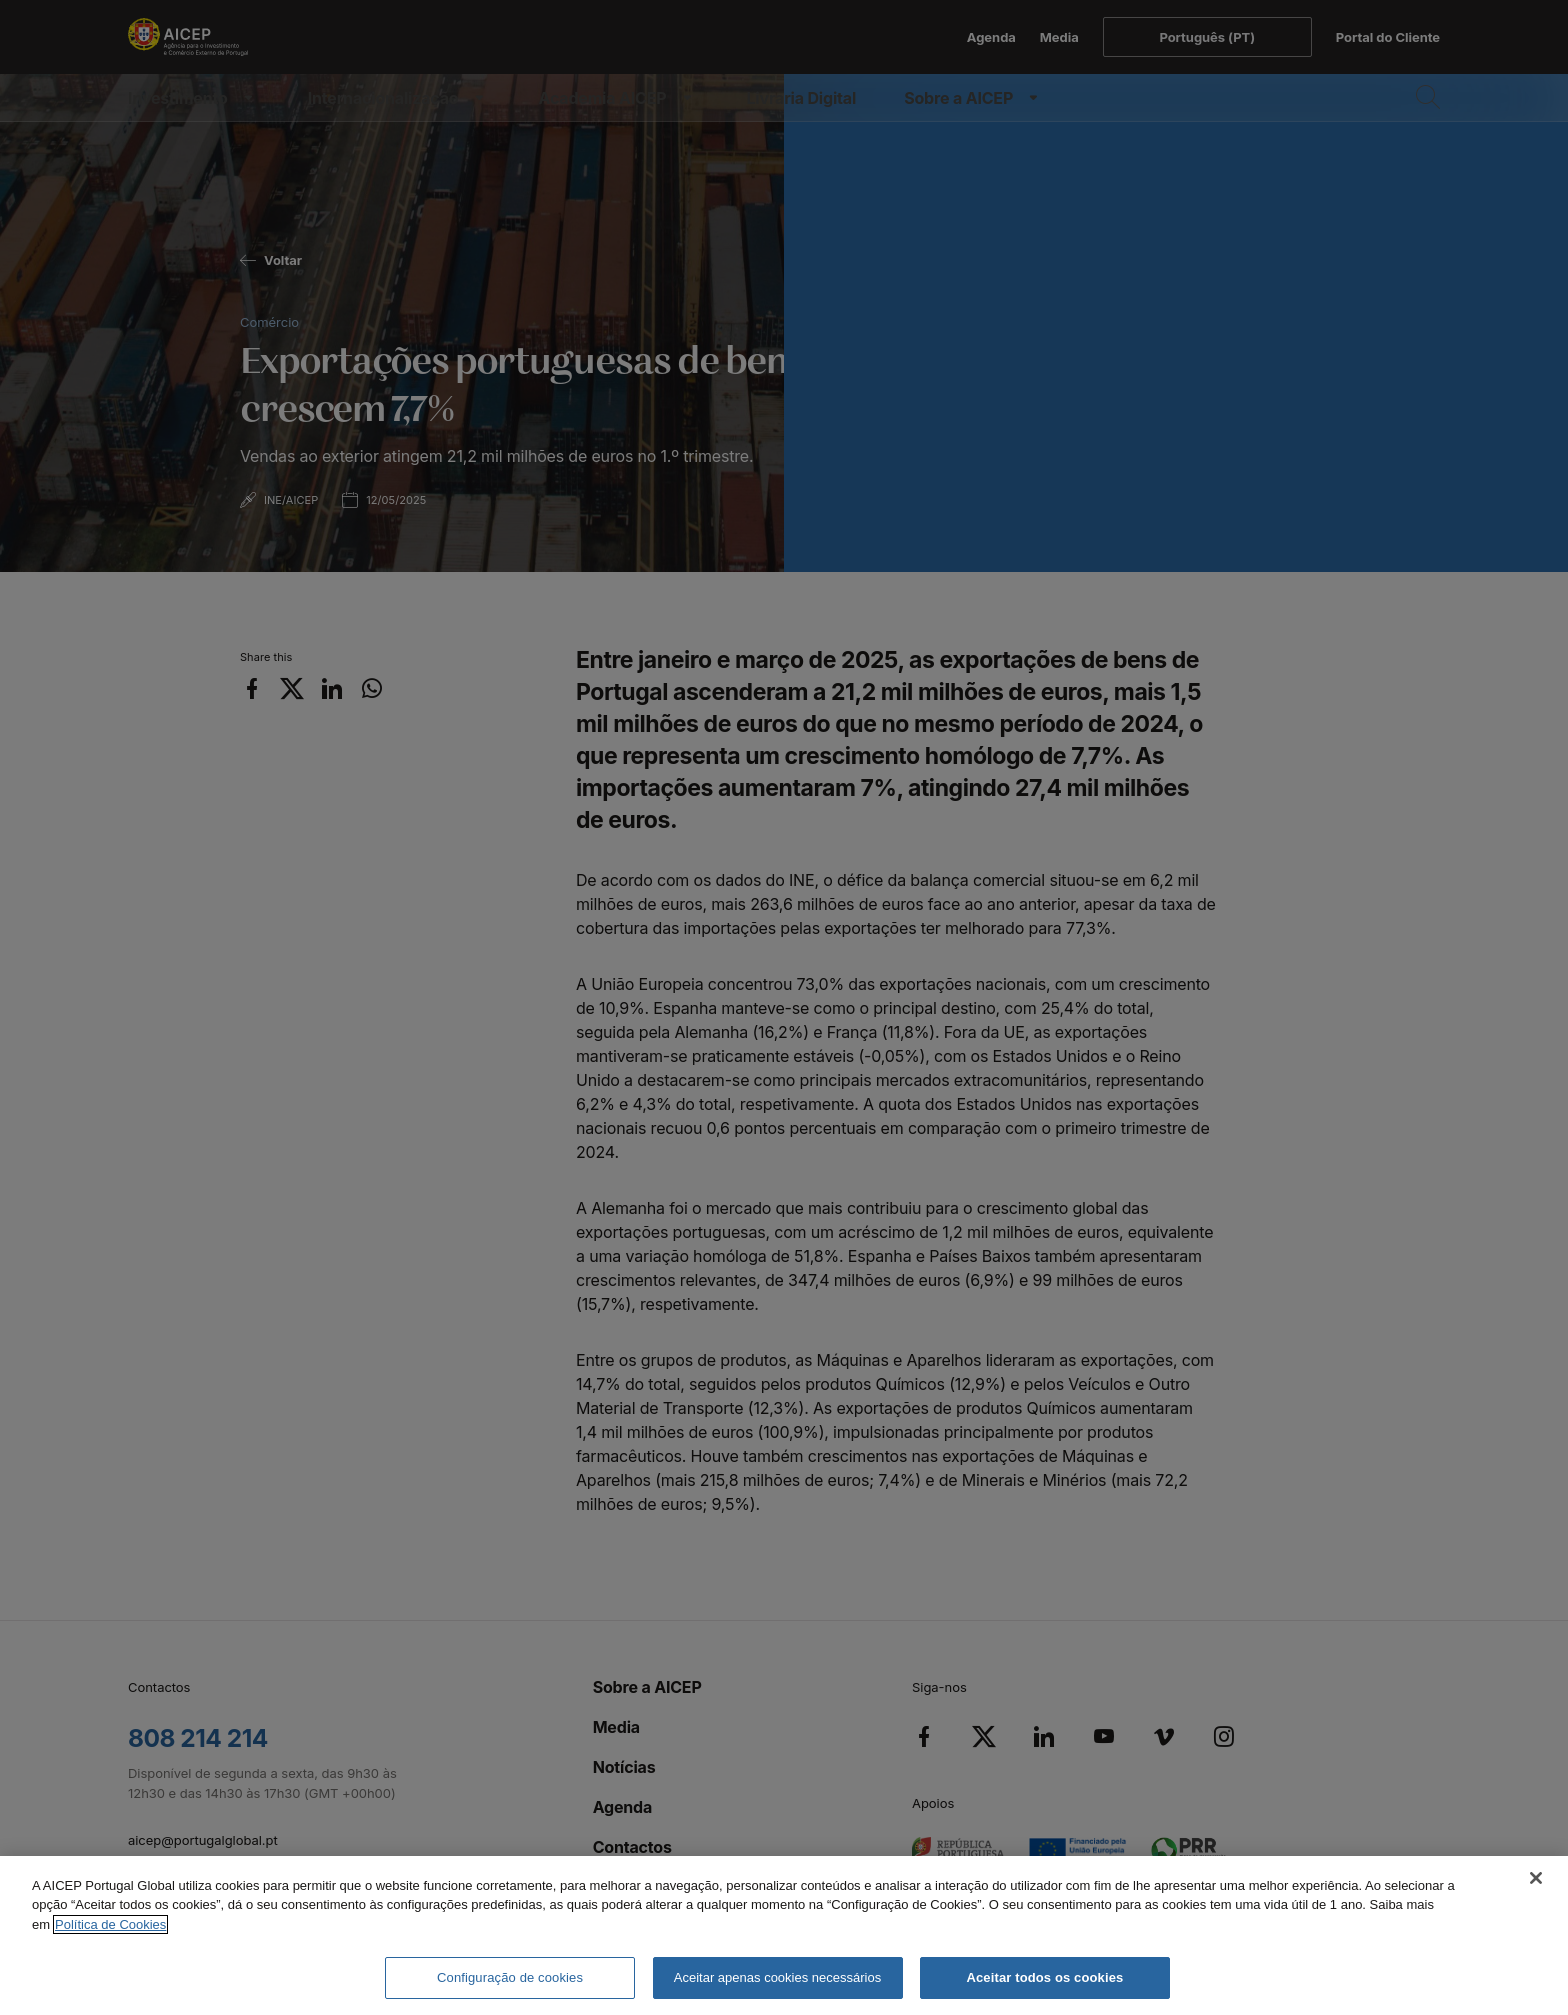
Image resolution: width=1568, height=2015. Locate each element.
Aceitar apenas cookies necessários (777, 1977)
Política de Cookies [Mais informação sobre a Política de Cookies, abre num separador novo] (110, 1924)
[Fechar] (1536, 1878)
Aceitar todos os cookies (1044, 1977)
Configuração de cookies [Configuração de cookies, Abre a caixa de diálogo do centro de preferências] (510, 1977)
